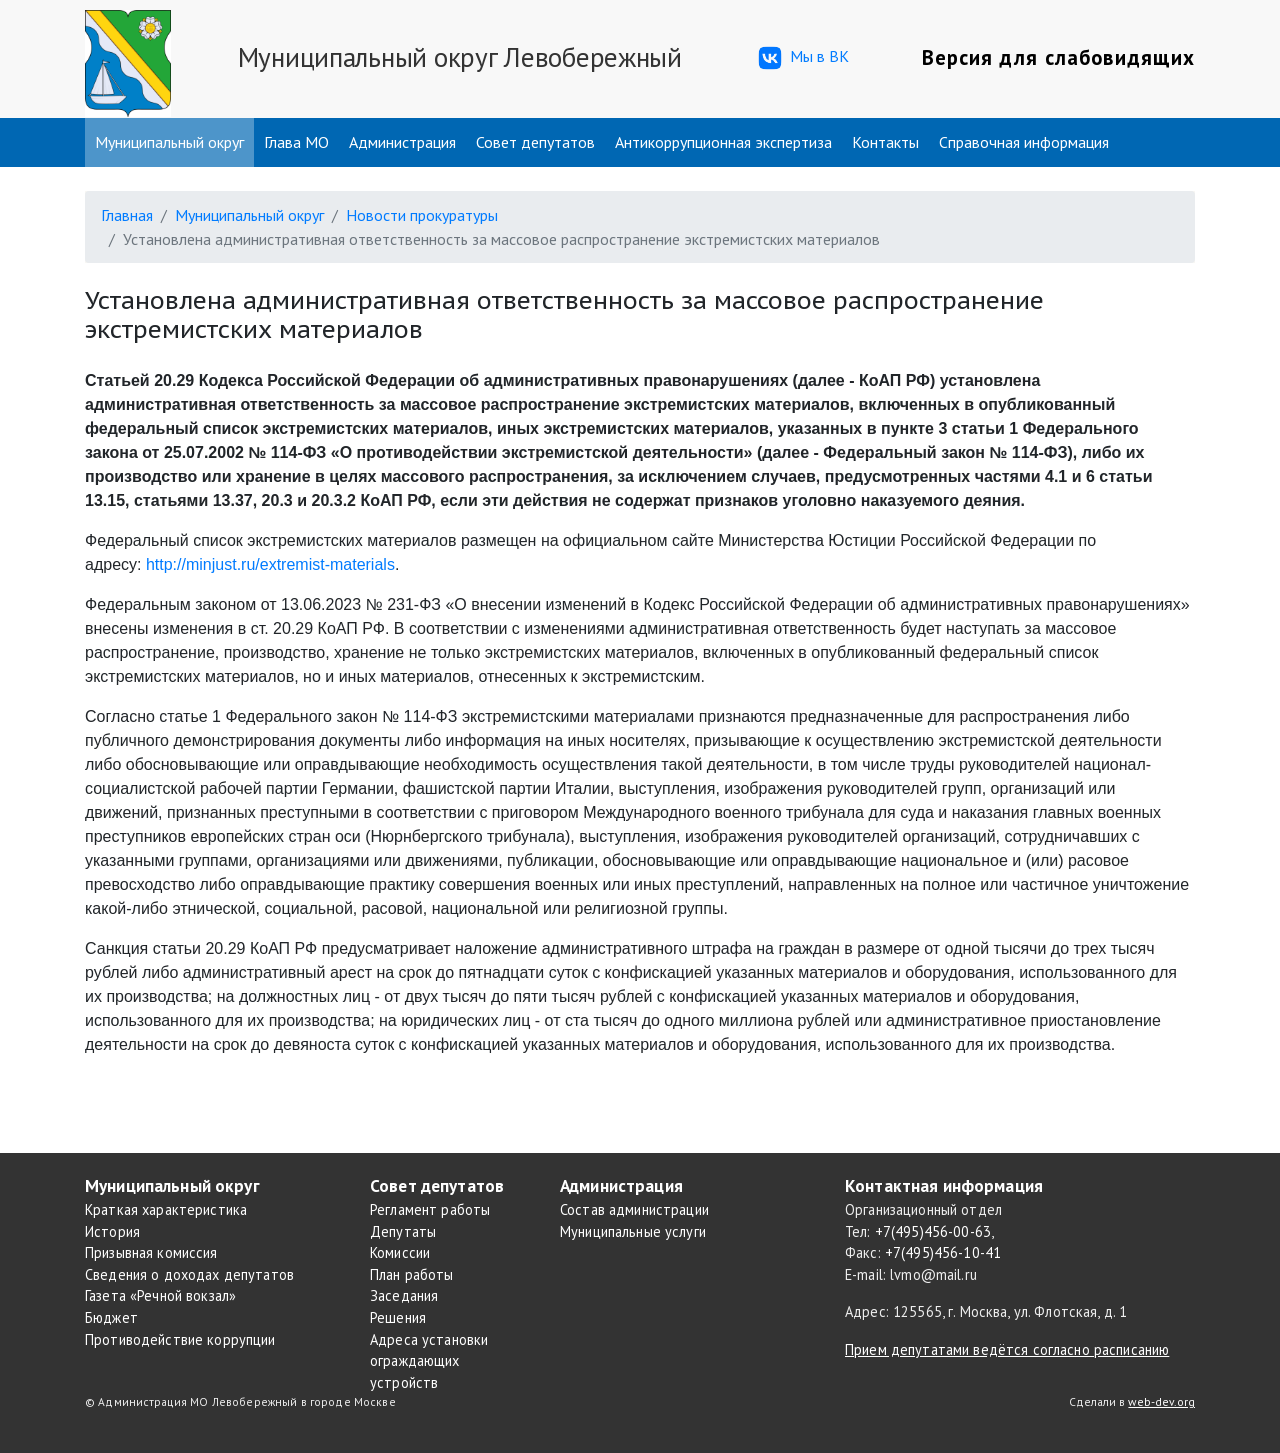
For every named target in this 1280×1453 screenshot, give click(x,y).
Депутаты (403, 1231)
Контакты (885, 142)
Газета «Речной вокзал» (160, 1295)
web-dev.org (1161, 1401)
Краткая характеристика (166, 1209)
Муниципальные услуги (633, 1231)
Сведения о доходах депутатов (189, 1274)
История (112, 1231)
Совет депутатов (535, 142)
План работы (412, 1274)
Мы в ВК (801, 58)
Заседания (404, 1295)
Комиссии (400, 1252)
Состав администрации (634, 1209)
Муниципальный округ (169, 142)
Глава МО (296, 142)
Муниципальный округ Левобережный (460, 57)
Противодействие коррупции (180, 1339)
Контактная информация (944, 1185)
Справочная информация (1024, 142)
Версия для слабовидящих (1058, 57)
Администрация (402, 142)
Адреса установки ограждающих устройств (429, 1361)
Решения (398, 1317)
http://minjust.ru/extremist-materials (270, 564)
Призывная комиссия (151, 1252)
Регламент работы (430, 1209)
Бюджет (111, 1317)
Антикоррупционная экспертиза (723, 142)
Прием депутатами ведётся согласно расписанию (1007, 1349)
